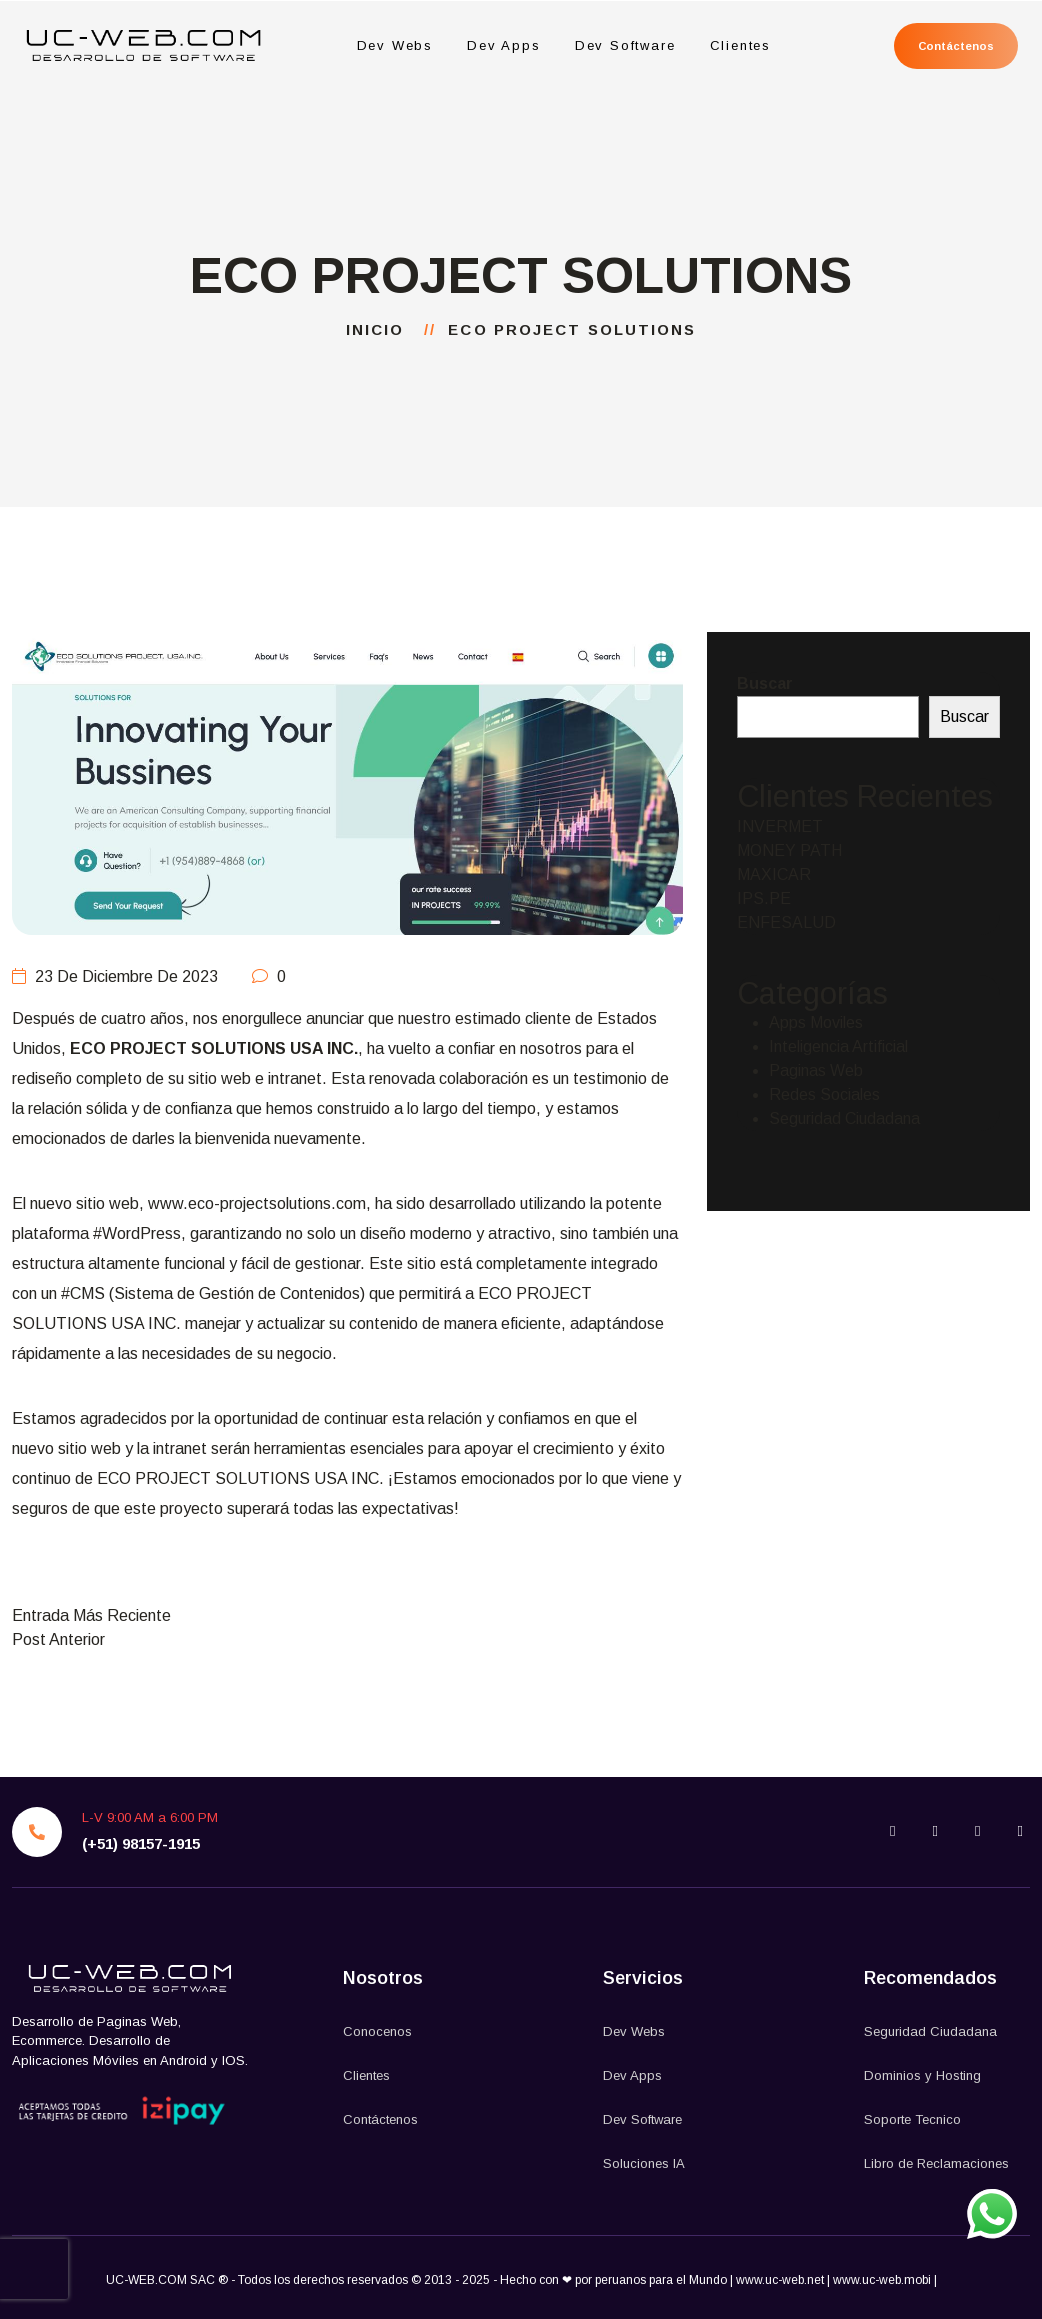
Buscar (765, 683)
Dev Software (624, 45)
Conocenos (377, 2031)
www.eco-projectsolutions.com (257, 1203)
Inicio (381, 329)
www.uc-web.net (780, 2280)
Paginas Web (816, 1070)
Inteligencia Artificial (838, 1046)
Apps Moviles (816, 1022)
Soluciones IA (644, 2163)
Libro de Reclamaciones (936, 2163)
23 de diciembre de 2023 (115, 976)
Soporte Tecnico (912, 2119)
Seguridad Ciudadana (844, 1118)
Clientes (740, 45)
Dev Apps (503, 45)
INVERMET (780, 826)
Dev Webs (394, 45)
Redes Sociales (824, 1094)
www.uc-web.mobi (883, 2280)
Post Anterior (58, 1639)
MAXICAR (774, 874)
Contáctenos (955, 46)
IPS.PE (764, 898)
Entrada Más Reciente (91, 1615)
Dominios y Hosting (922, 2075)
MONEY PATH (789, 850)
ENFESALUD (786, 922)
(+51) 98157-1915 (141, 1843)
